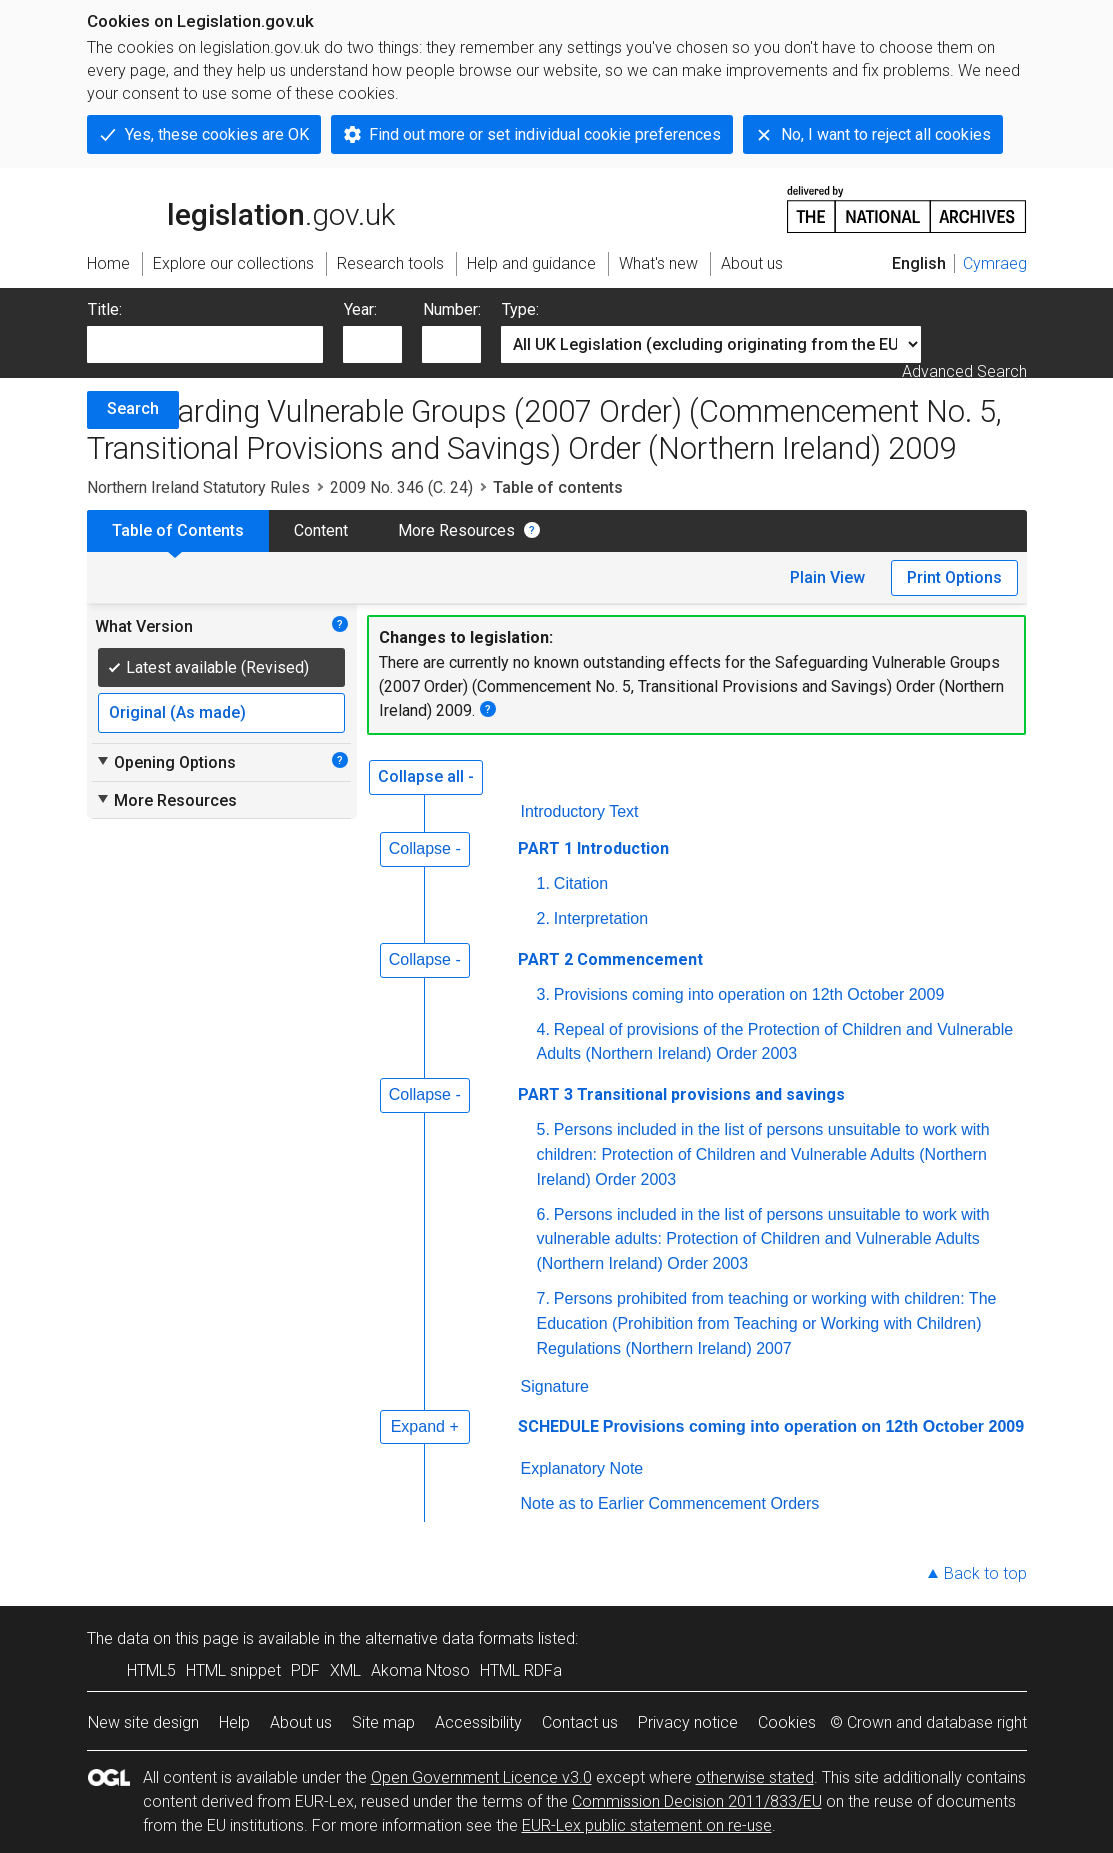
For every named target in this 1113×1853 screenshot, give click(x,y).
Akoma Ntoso (420, 1670)
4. (543, 1029)
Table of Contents (178, 530)
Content (321, 530)
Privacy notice (688, 1722)
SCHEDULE (558, 1426)
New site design (143, 1722)
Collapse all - (426, 776)
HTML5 (151, 1670)
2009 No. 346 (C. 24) (401, 487)
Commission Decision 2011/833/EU (697, 1801)
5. (543, 1129)
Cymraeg (995, 263)
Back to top (985, 1573)
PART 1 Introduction (593, 848)
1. (543, 883)
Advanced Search (964, 371)
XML (345, 1670)
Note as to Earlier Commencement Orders (670, 1503)
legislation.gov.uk (241, 208)
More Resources (456, 530)
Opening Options (165, 762)
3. (543, 994)
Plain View (827, 577)
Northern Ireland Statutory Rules (198, 487)
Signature (555, 1386)
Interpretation (601, 918)
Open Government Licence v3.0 (481, 1777)
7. (543, 1298)
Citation (581, 883)
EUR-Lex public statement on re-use (647, 1825)
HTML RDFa (521, 1670)
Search (133, 408)
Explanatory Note (582, 1468)
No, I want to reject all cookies (886, 134)
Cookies (787, 1722)
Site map (383, 1722)
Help (234, 1722)
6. (543, 1214)
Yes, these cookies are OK (217, 134)
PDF (305, 1670)
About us (301, 1722)
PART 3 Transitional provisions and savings (681, 1094)
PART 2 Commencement (610, 959)
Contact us (580, 1722)
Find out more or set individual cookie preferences (545, 134)
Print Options (954, 577)
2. (543, 918)
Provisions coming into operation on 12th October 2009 (749, 994)
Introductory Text (580, 811)
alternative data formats (449, 1638)
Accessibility (478, 1722)
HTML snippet (233, 1670)
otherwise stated (755, 1777)
